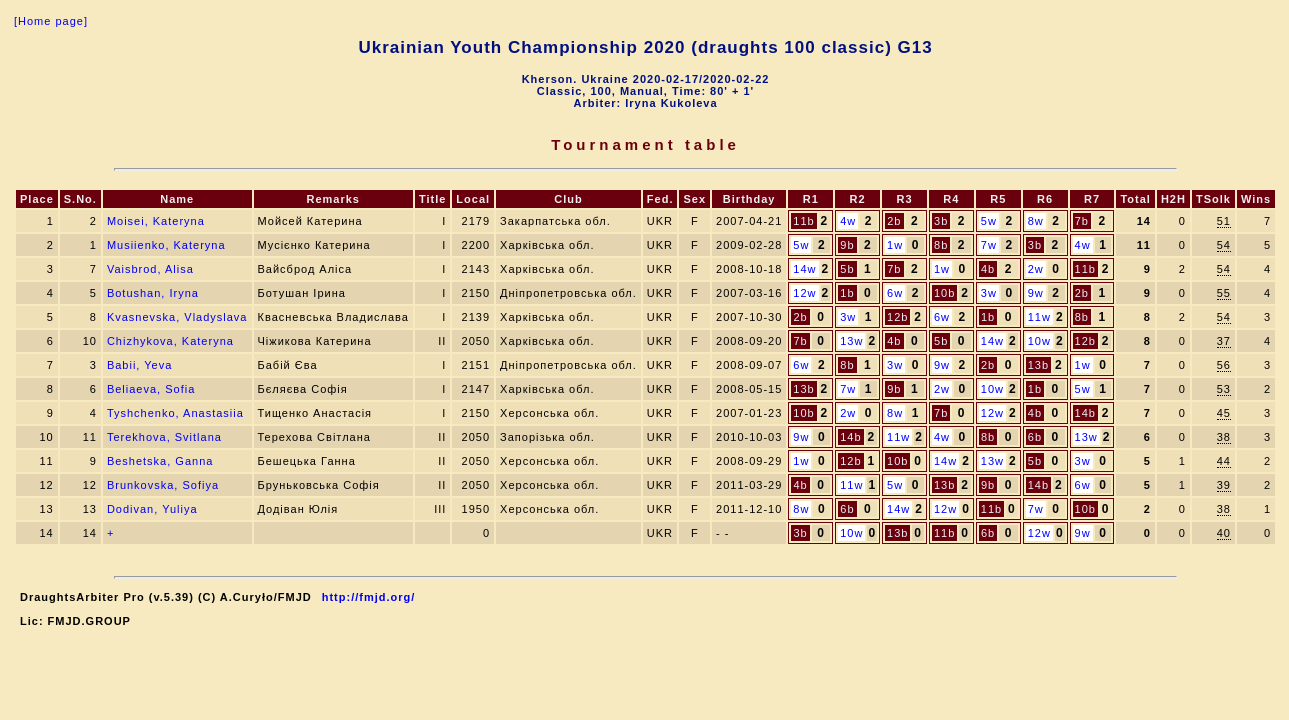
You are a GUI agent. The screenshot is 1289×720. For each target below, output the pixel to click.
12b (897, 317)
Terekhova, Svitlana (164, 437)
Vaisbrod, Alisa (150, 269)
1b (847, 293)
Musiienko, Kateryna (166, 245)
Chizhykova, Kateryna (170, 341)
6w (895, 293)
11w (1039, 317)
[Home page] (51, 21)
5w (989, 221)
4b (988, 269)
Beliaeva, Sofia (151, 389)
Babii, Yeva (139, 365)
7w (989, 245)
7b (1082, 221)
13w (851, 341)
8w (1036, 221)
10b (944, 293)
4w (848, 221)
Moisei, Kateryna (156, 221)
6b (1035, 437)
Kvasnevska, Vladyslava (177, 317)
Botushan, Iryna (153, 293)
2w (1036, 269)
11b (803, 221)
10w (1039, 341)
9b (847, 245)
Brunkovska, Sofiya (163, 485)
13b (1038, 365)
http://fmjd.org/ (369, 597)
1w (895, 245)
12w (804, 293)
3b (941, 221)
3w (989, 293)
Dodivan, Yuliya (152, 509)
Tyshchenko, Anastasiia (175, 413)
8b (941, 245)
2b (894, 221)
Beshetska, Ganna (160, 461)
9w (1036, 293)
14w (804, 269)
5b (847, 269)
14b (1085, 413)
